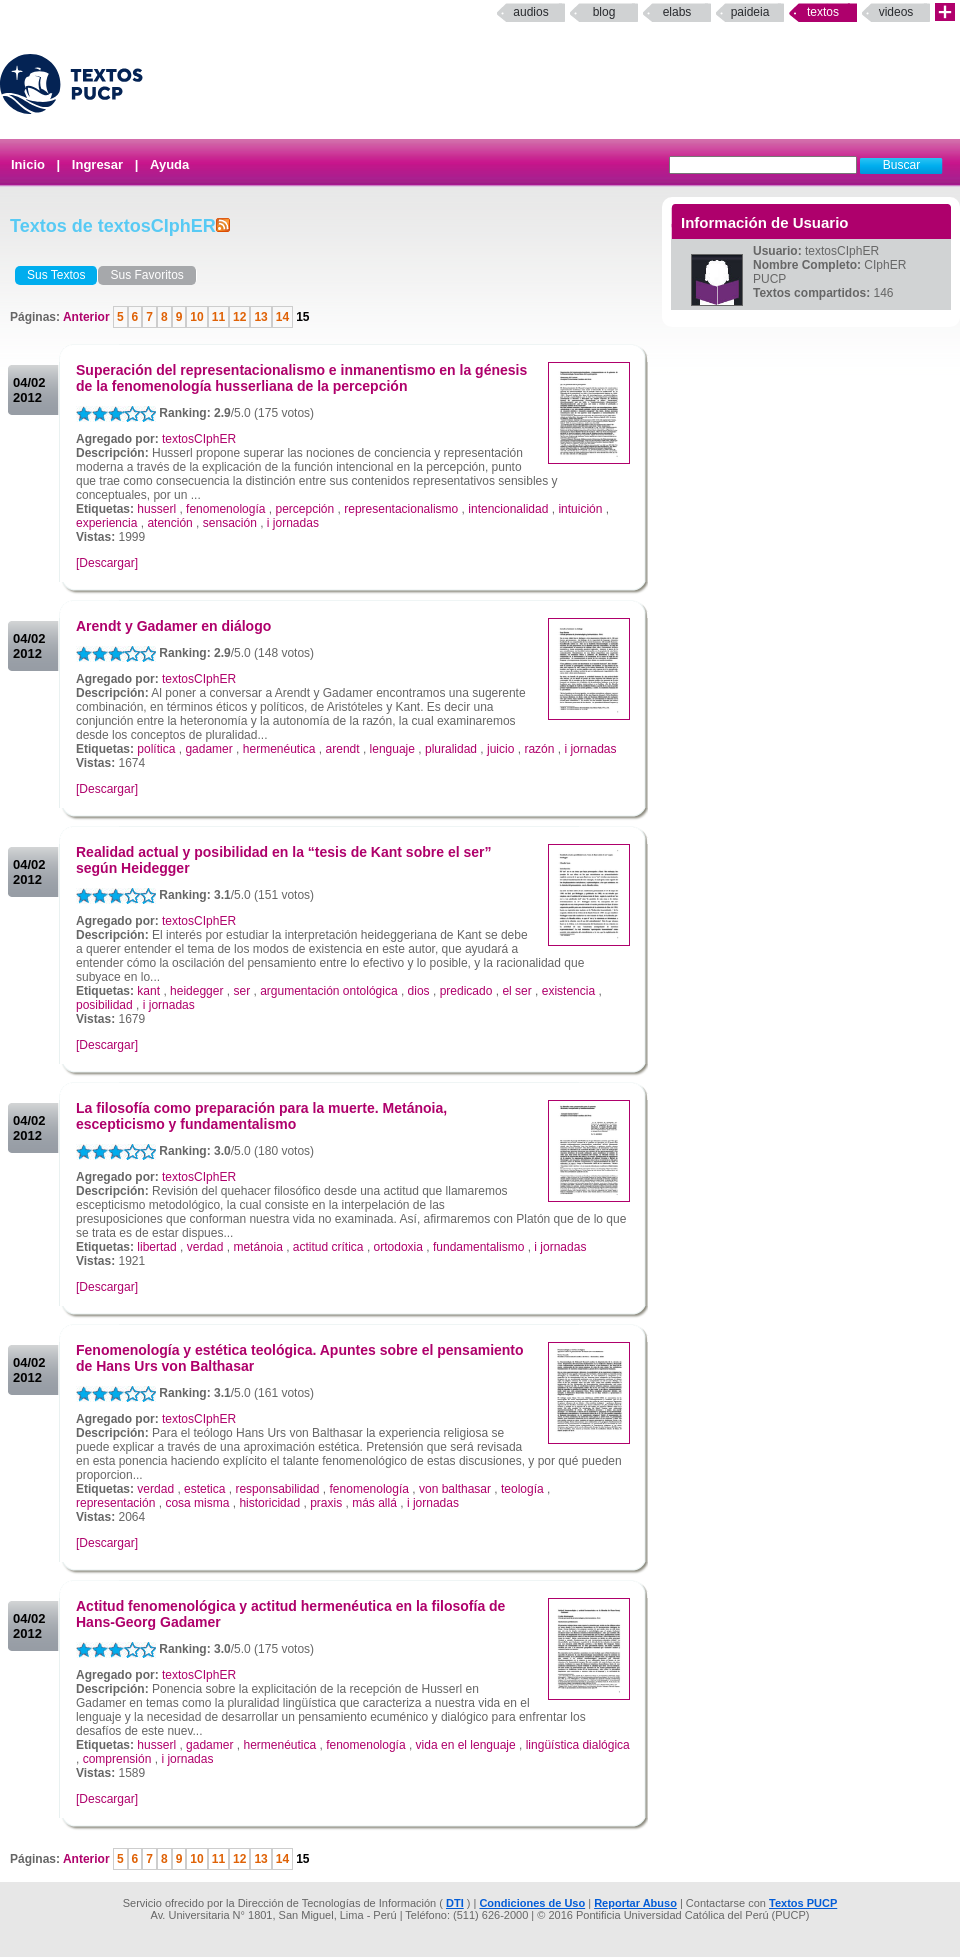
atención (169, 523)
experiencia (106, 523)
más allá (374, 1503)
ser (241, 991)
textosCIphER (199, 439)
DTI (455, 1903)
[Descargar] (107, 563)
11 (218, 317)
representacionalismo (401, 509)
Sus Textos (56, 275)
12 (239, 317)
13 (260, 317)
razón (539, 749)
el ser (516, 991)
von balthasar (455, 1489)
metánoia (257, 1247)
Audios (530, 12)
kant (148, 991)
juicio (500, 749)
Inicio (28, 164)
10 (196, 317)
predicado (466, 991)
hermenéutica (279, 749)
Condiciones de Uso (532, 1903)
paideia (750, 12)
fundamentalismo (478, 1247)
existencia (568, 991)
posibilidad (104, 1005)
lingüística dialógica (578, 1745)
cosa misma (197, 1503)
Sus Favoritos (146, 275)
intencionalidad (508, 509)
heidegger (196, 991)
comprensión (117, 1759)
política (156, 749)
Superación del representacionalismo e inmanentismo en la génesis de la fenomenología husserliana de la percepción (301, 378)
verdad (205, 1247)
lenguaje (392, 749)
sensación (230, 523)
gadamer (208, 749)
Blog (604, 12)
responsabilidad (277, 1489)
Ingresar (97, 164)
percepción (304, 509)
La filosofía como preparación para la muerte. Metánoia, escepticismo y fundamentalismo (261, 1116)
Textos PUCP (803, 1903)
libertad (156, 1247)
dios (419, 991)
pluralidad (451, 749)
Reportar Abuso (635, 1903)
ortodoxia (398, 1247)
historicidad (269, 1503)
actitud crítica (328, 1247)
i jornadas (293, 523)
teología (522, 1489)
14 (282, 317)
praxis (326, 1503)
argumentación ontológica (328, 991)
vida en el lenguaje (466, 1745)
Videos (896, 12)
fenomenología (225, 509)
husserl (156, 509)
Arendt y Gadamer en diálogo (173, 626)
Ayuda (169, 164)
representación (115, 1503)
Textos (823, 12)
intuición (580, 509)
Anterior (88, 317)
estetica (204, 1489)
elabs (677, 12)
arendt (343, 749)
